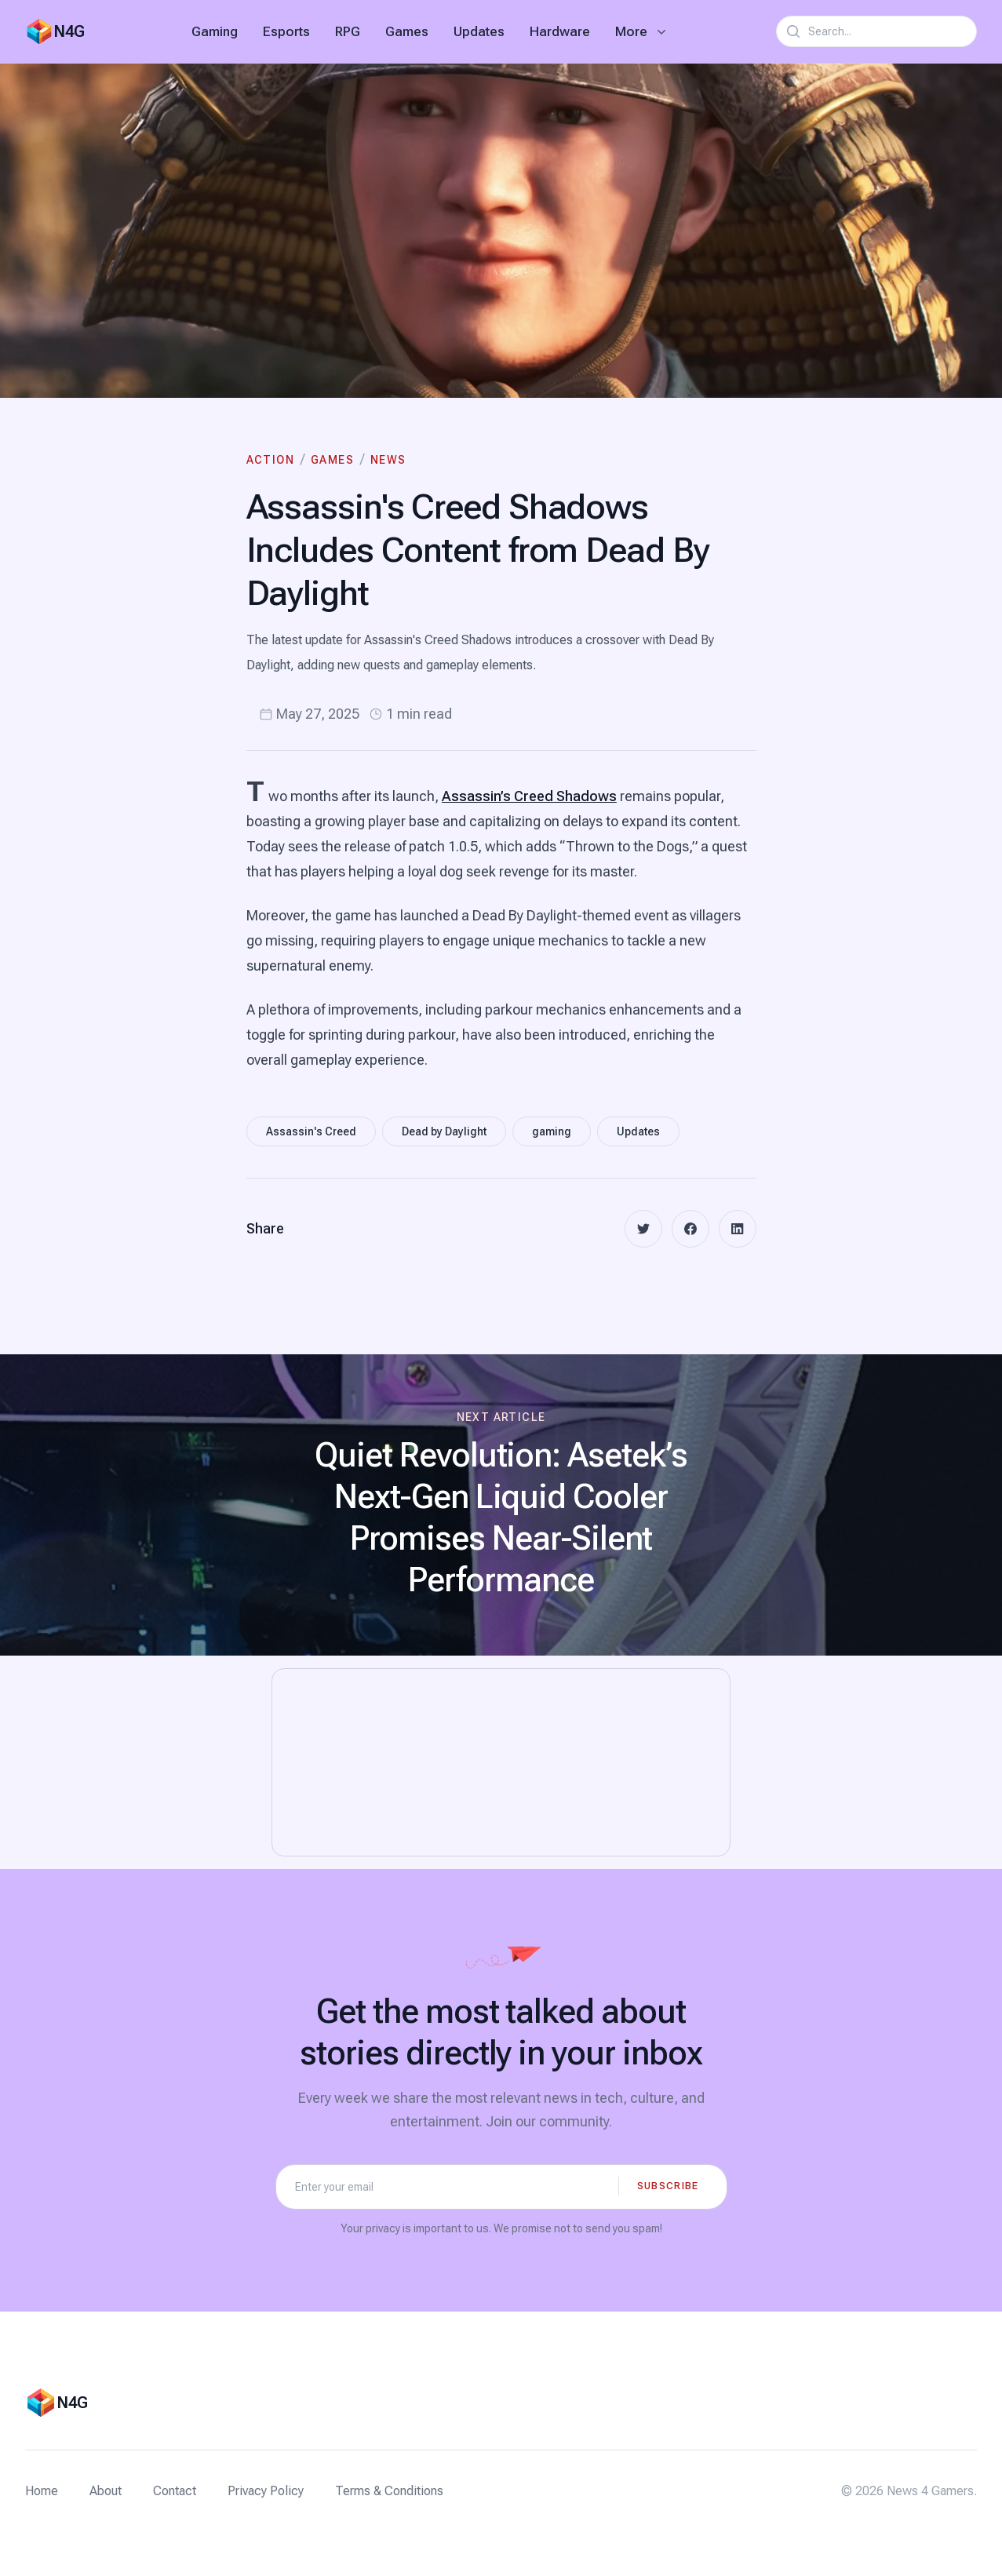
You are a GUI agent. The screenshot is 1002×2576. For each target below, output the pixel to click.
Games (406, 31)
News (388, 460)
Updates (479, 31)
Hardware (560, 31)
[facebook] (690, 1229)
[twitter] (643, 1229)
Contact (174, 2490)
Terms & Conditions (389, 2490)
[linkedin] (737, 1229)
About (105, 2490)
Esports (286, 31)
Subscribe (668, 2186)
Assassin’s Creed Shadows (529, 796)
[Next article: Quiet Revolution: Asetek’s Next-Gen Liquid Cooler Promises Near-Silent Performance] (501, 1505)
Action (270, 460)
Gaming (214, 31)
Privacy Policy (266, 2490)
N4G (69, 31)
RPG (347, 31)
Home (41, 2490)
